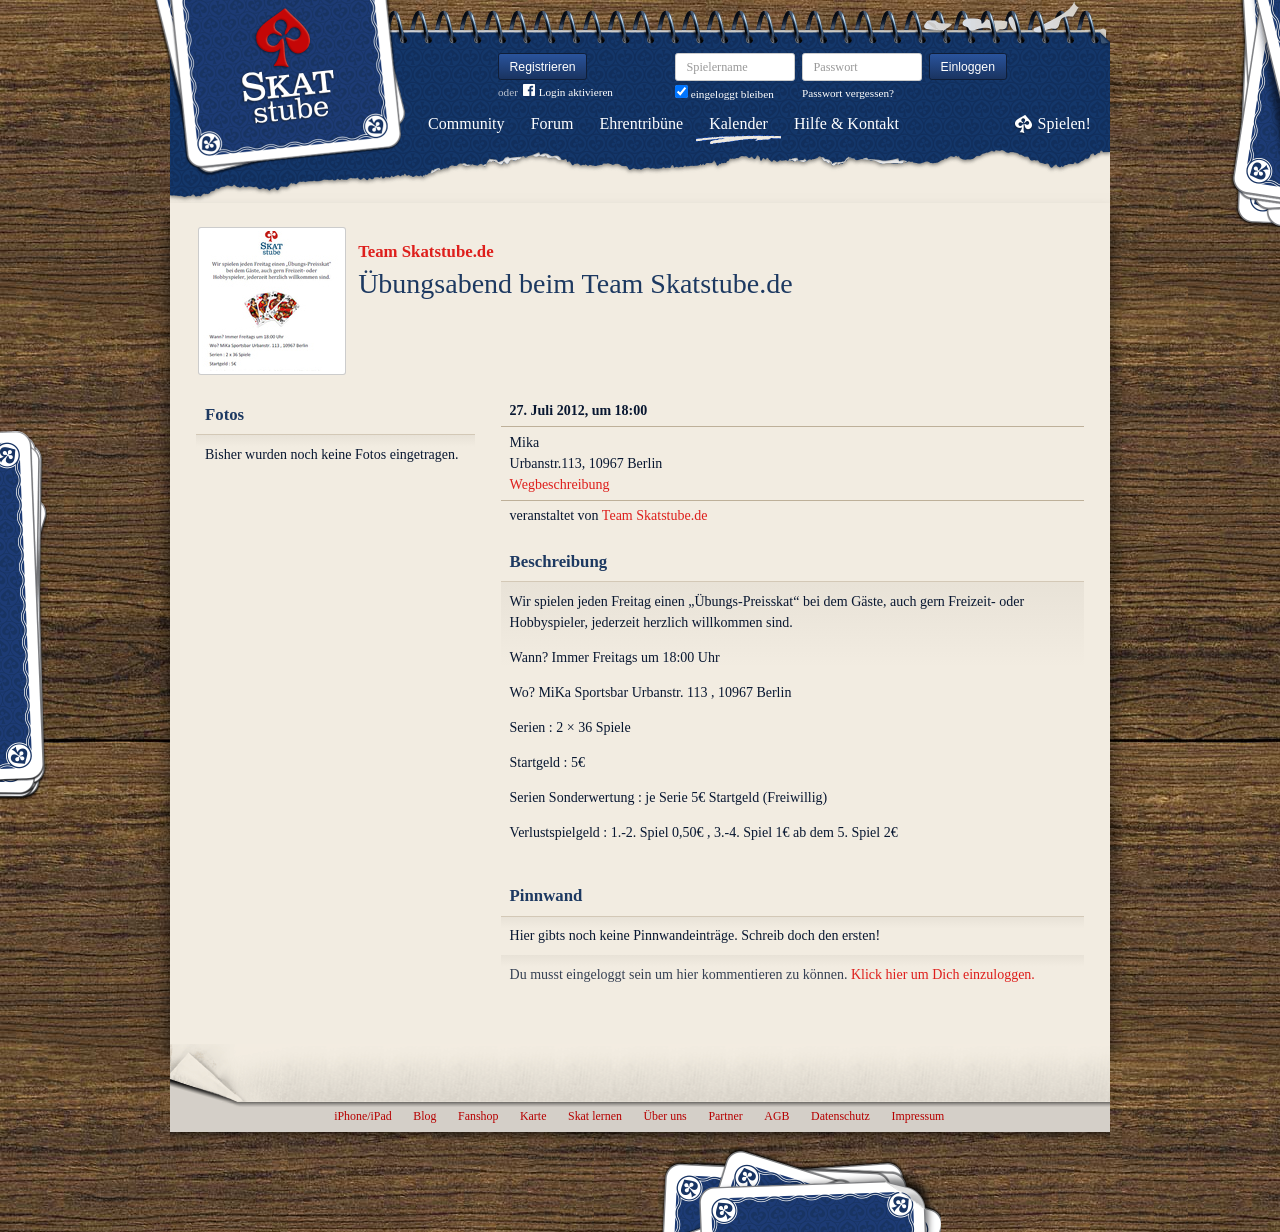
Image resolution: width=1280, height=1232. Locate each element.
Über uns (664, 1116)
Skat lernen (595, 1116)
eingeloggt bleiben (724, 94)
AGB (776, 1116)
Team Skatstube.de (426, 251)
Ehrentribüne (642, 123)
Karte (533, 1116)
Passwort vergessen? (848, 93)
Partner (725, 1116)
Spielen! (1064, 123)
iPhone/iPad (362, 1116)
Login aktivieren (568, 92)
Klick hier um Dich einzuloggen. (943, 974)
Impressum (917, 1116)
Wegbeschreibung (560, 484)
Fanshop (478, 1116)
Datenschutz (840, 1116)
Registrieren (543, 67)
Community (466, 123)
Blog (424, 1116)
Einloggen (968, 67)
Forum (552, 123)
